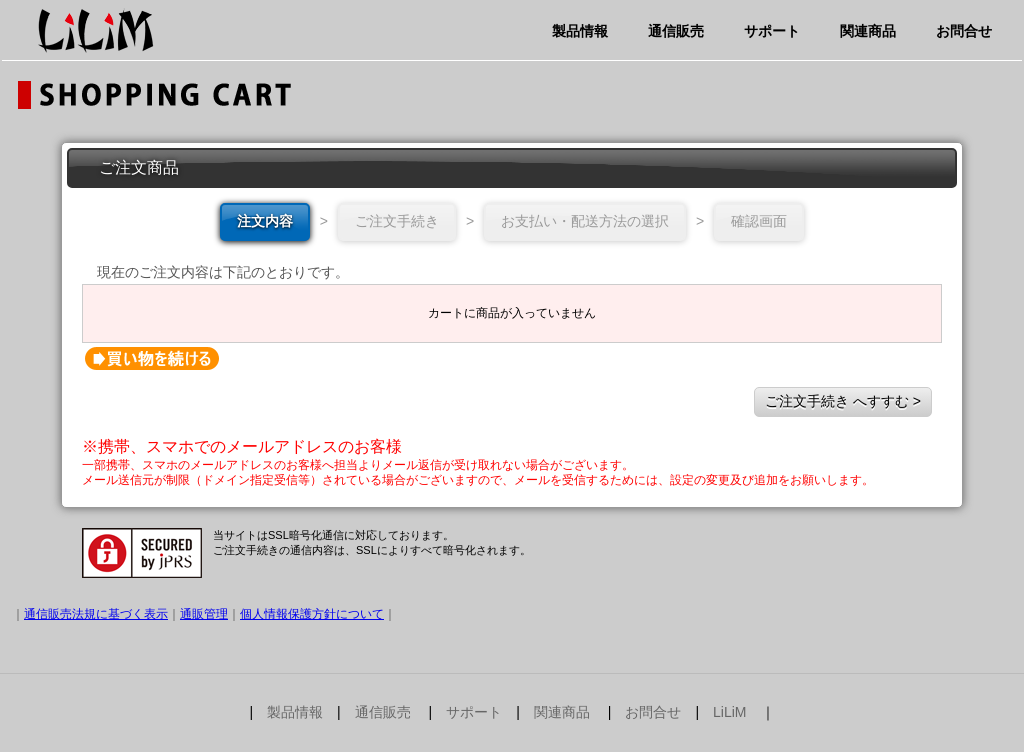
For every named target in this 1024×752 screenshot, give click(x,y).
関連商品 (868, 31)
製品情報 (580, 31)
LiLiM (729, 712)
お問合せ (964, 31)
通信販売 (676, 31)
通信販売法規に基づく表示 (96, 614)
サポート (772, 31)
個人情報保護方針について (312, 614)
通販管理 (204, 614)
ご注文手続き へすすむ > (843, 401)
